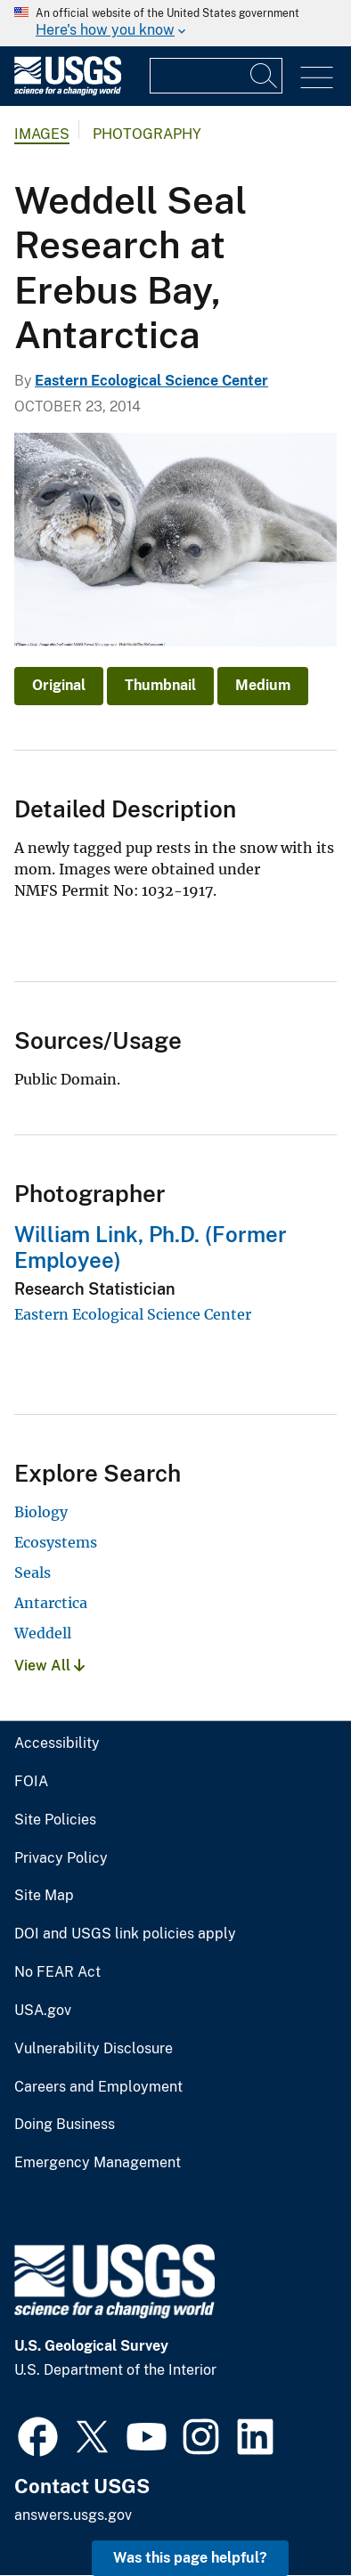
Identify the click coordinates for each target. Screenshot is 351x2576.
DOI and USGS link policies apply (125, 1934)
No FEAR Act (57, 1972)
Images (41, 134)
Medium (262, 685)
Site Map (44, 1896)
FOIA (31, 1782)
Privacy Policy (61, 1858)
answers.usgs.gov (73, 2515)
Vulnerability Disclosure (93, 2049)
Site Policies (55, 1820)
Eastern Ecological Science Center (151, 380)
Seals (32, 1572)
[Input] (216, 75)
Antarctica (50, 1603)
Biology (41, 1512)
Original (59, 685)
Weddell (42, 1633)
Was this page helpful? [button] (190, 2557)
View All (49, 1665)
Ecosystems (55, 1542)
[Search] (264, 75)
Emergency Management (97, 2163)
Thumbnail (160, 685)
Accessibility (57, 1743)
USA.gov (42, 2011)
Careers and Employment (98, 2087)
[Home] (67, 91)
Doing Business (64, 2125)
